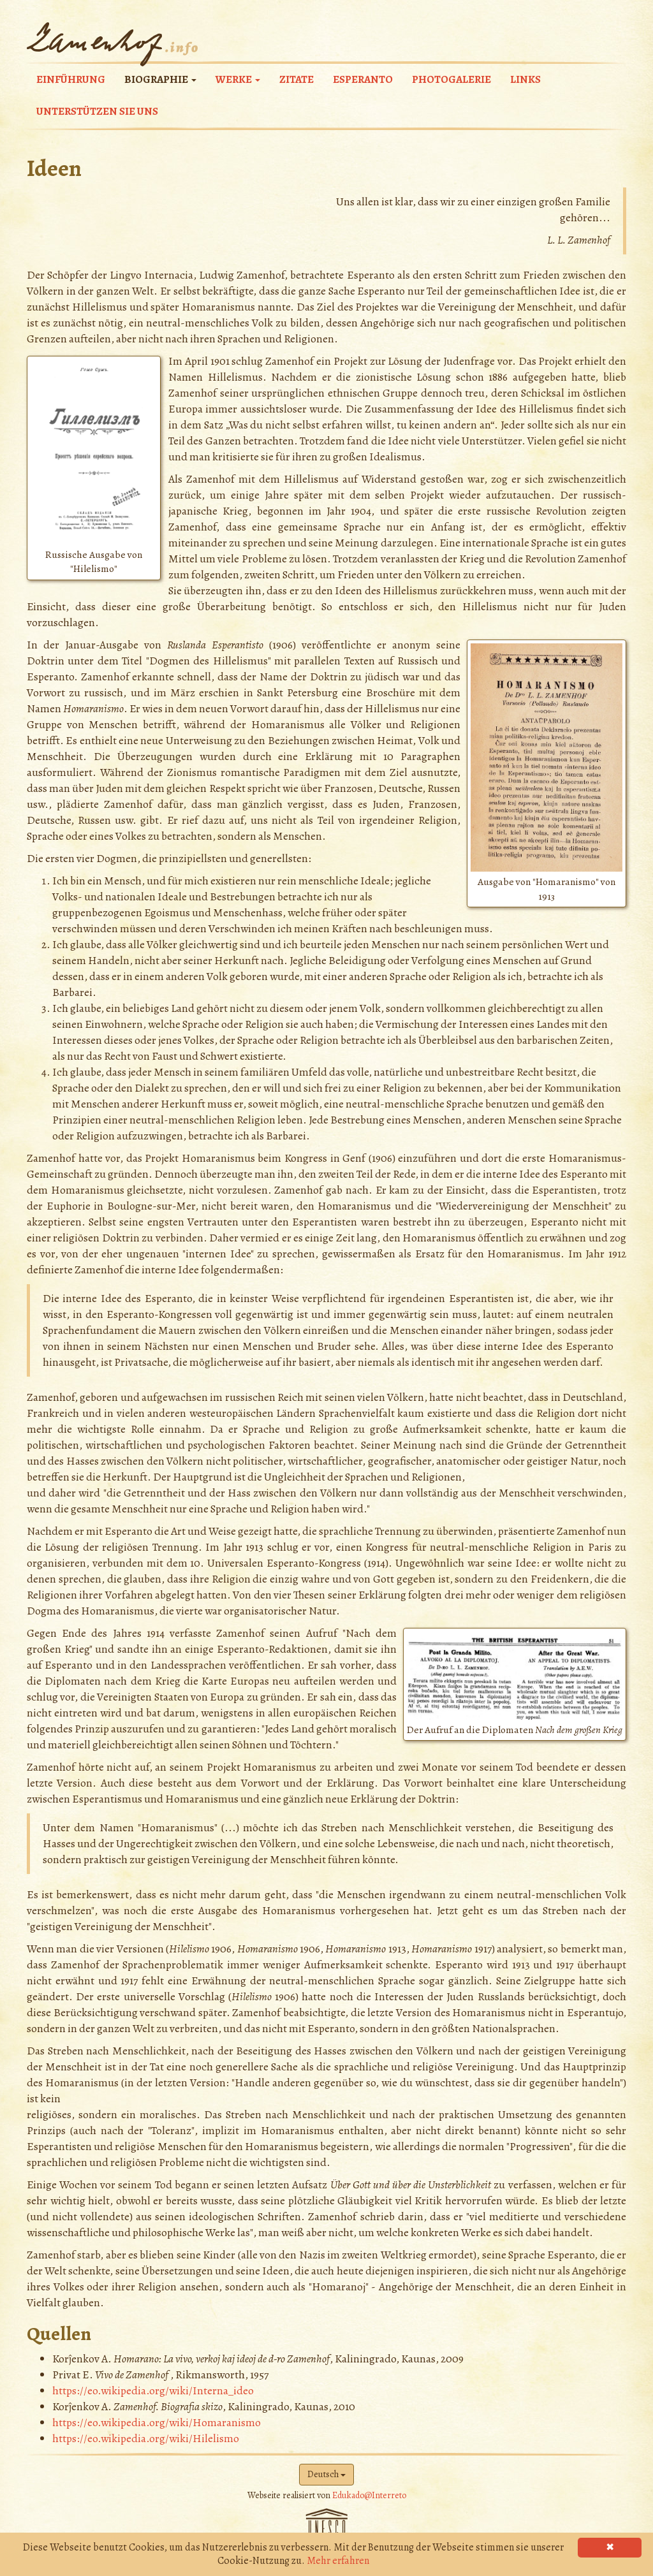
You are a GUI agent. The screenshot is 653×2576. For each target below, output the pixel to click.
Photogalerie (451, 79)
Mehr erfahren (338, 2561)
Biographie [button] (160, 79)
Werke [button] (238, 79)
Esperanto (363, 79)
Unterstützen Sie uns (97, 111)
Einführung (70, 79)
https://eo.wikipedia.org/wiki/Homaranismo (156, 2422)
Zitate (296, 79)
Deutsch (326, 2474)
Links (525, 79)
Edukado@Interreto (369, 2495)
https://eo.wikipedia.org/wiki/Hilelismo (145, 2438)
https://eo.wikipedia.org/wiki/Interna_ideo (153, 2390)
